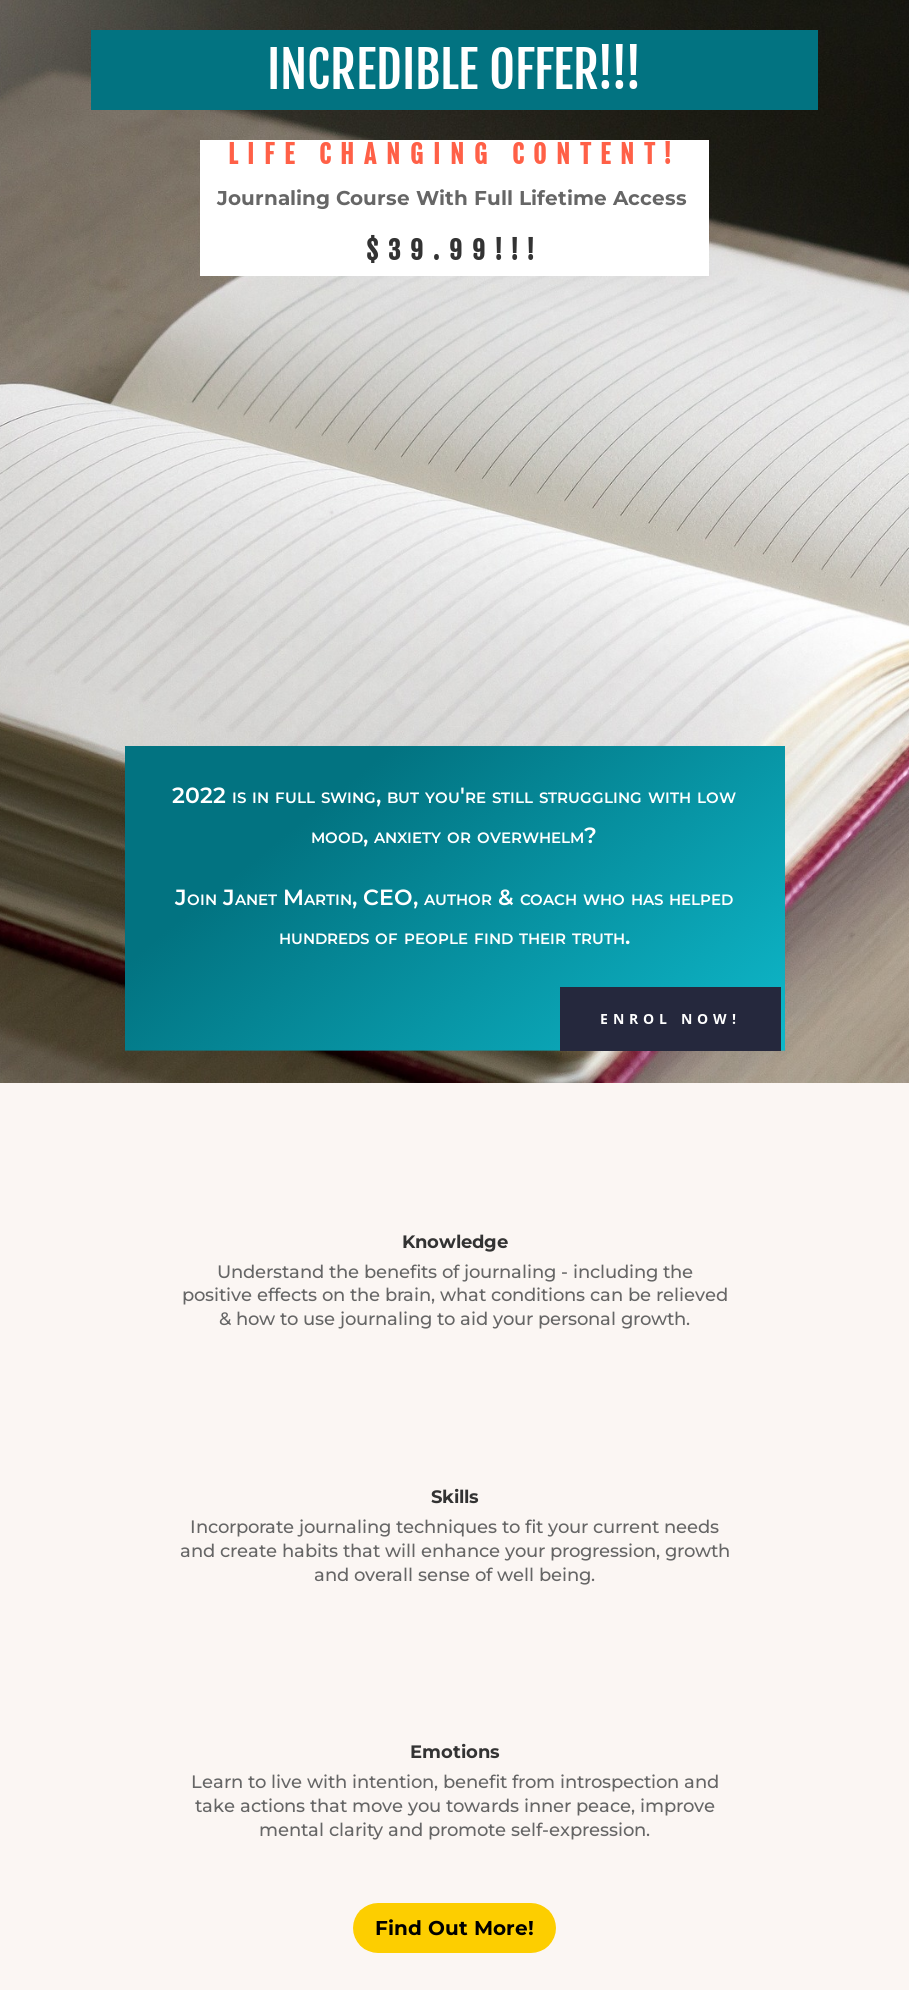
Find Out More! (454, 1928)
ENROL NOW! (670, 1018)
